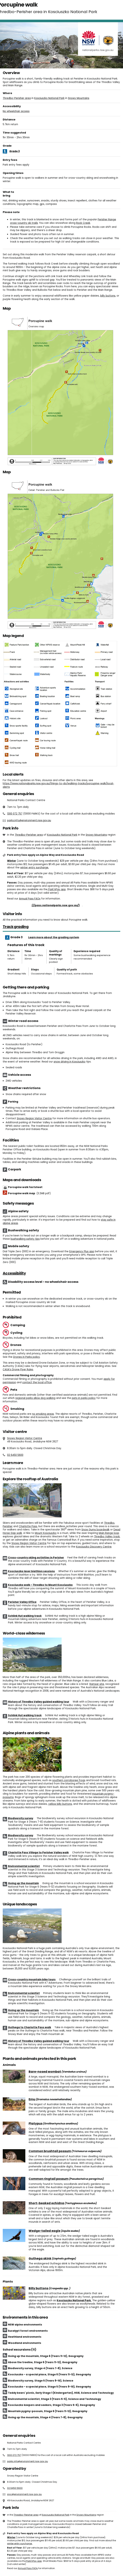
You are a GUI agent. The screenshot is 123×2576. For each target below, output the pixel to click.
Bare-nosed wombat (45, 2071)
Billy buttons (38, 2288)
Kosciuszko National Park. (74, 2300)
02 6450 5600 (15, 1455)
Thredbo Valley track (107, 1536)
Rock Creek (83, 223)
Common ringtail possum (49, 2179)
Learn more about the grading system (53, 937)
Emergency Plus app (81, 1251)
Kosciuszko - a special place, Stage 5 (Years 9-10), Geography (49, 2386)
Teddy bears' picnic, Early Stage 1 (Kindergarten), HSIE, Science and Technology (61, 2393)
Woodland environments (24, 2343)
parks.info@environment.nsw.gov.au (29, 820)
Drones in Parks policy (26, 1357)
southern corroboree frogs (68, 1780)
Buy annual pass (44, 905)
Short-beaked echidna (46, 2203)
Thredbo (109, 1523)
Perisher (8, 1526)
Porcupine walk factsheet (25, 1187)
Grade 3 (14, 151)
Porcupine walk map (29, 1193)
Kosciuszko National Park (49, 98)
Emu (32, 2099)
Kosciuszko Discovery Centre (94, 1546)
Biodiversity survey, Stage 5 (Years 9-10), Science (40, 2380)
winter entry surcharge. (34, 867)
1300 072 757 (14, 813)
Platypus (35, 2123)
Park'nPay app (57, 889)
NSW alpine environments (25, 2324)
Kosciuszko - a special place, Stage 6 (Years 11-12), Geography (49, 2374)
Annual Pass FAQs (29, 898)
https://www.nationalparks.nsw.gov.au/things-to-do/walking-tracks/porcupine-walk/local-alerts (58, 785)
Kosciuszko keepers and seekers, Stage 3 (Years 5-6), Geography (51, 2405)
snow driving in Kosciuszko (69, 1061)
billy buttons (107, 295)
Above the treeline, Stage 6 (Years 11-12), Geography (42, 2362)
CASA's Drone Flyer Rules (18, 1369)
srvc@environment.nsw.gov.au (24, 2494)
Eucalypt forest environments (28, 2331)
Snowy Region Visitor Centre (34, 1118)
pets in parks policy (84, 1398)
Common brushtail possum (50, 2151)
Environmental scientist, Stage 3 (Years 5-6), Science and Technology (54, 2399)
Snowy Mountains (78, 98)
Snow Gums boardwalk (95, 1529)
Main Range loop (109, 1533)
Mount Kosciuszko (45, 1533)
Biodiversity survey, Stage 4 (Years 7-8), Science (40, 2368)
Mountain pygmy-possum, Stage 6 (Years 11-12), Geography (47, 2411)
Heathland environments (24, 2337)
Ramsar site (96, 1684)
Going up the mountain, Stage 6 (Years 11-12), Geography (45, 2356)
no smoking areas (43, 1414)
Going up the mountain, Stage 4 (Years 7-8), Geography (45, 2417)
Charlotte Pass (28, 1526)
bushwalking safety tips (25, 1239)
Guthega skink (40, 2258)
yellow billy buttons (60, 1804)
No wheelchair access (16, 111)
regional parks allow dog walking (35, 1398)
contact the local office (37, 1382)
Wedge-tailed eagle (44, 2231)
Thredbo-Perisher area (17, 98)
